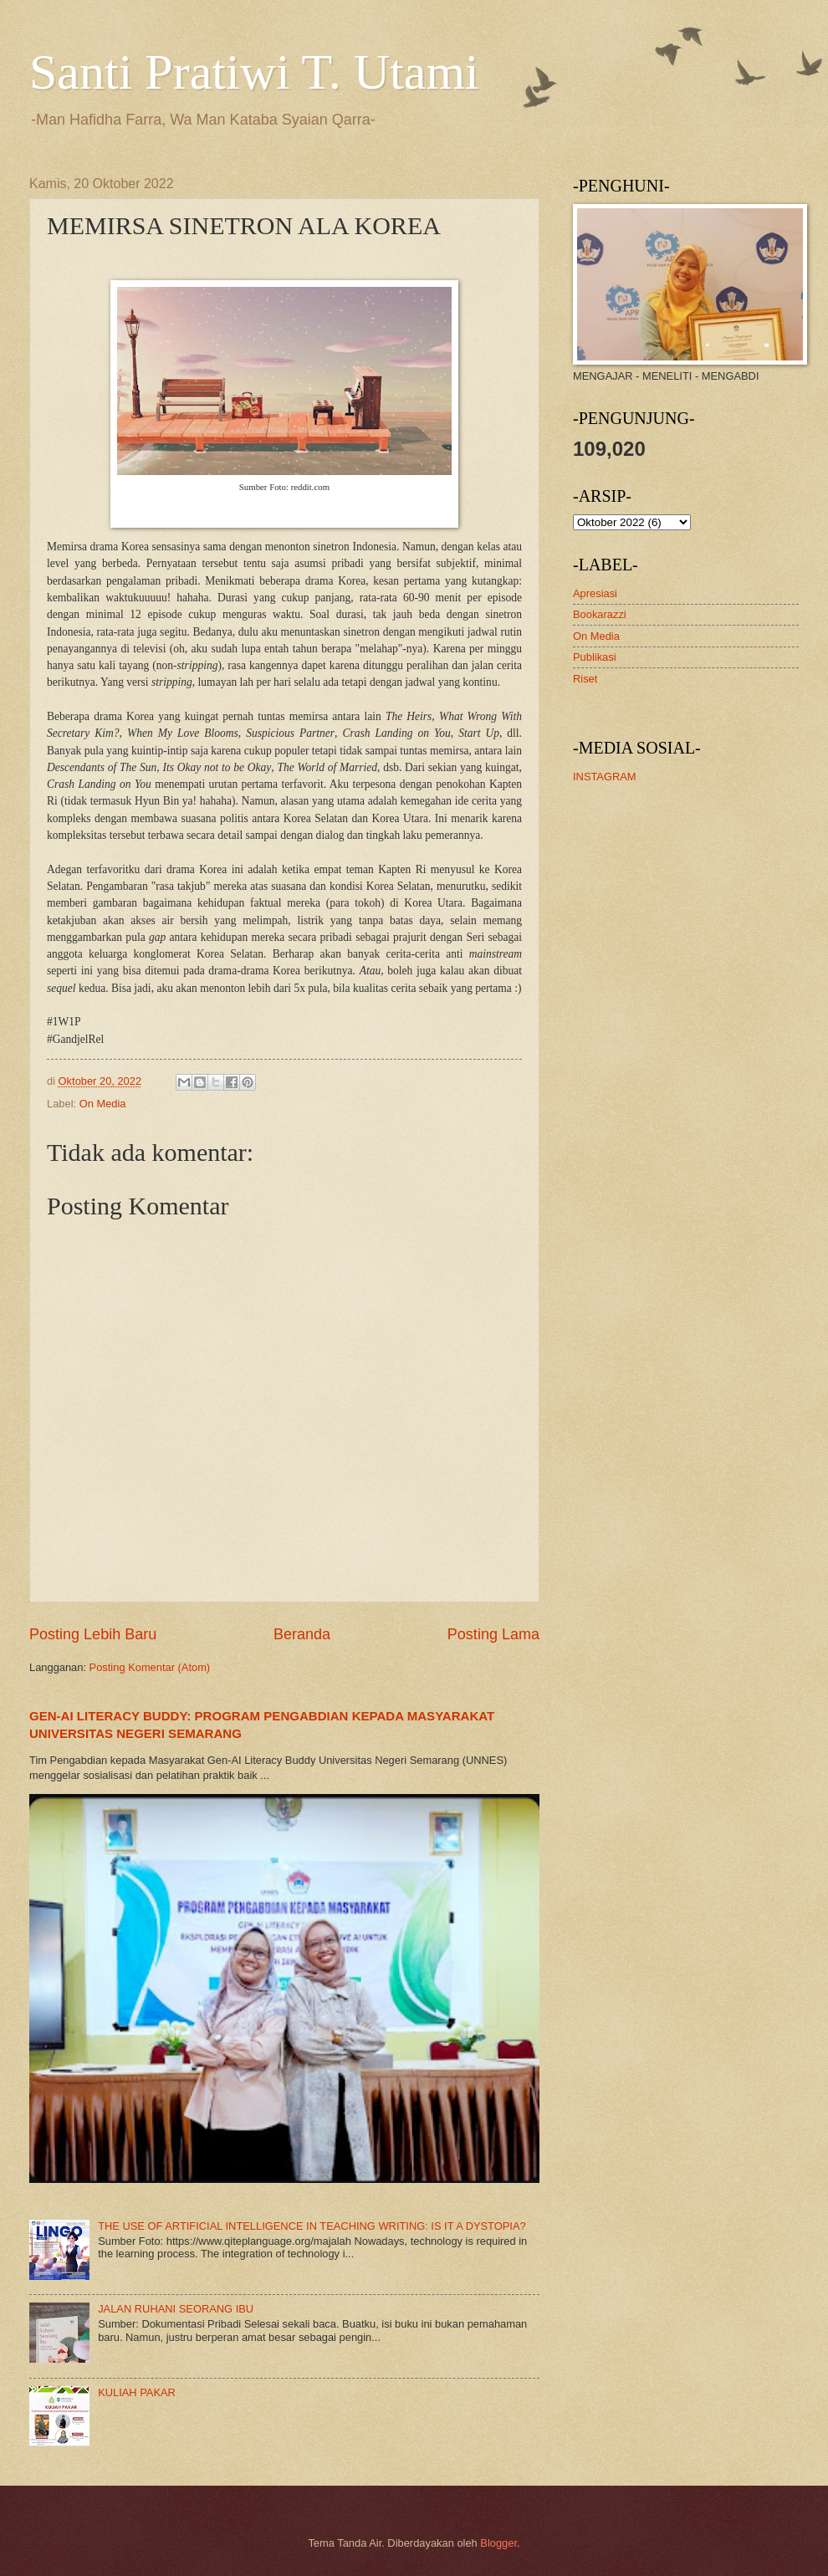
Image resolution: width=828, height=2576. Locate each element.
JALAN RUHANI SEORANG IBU (175, 2309)
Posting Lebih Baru (92, 1634)
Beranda (301, 1634)
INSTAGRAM (604, 776)
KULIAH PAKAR (137, 2392)
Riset (585, 678)
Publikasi (594, 657)
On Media (102, 1103)
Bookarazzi (599, 614)
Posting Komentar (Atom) (150, 1667)
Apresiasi (595, 593)
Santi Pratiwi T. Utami (254, 72)
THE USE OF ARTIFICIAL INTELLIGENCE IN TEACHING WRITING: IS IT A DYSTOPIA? (312, 2226)
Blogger (498, 2543)
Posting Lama (493, 1634)
